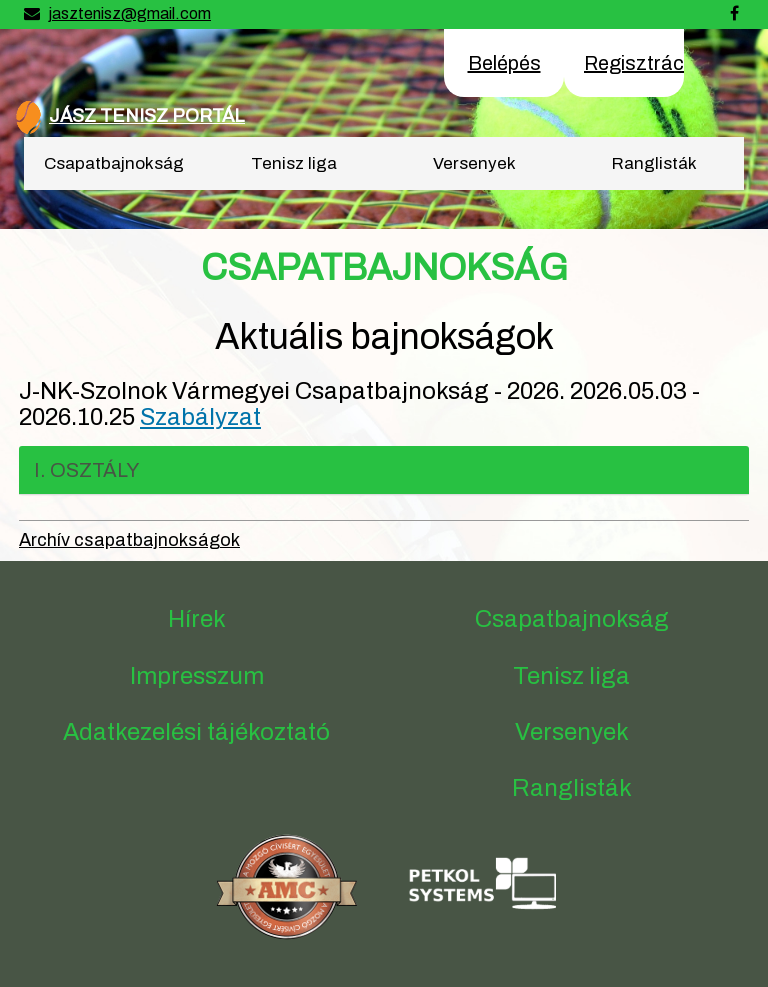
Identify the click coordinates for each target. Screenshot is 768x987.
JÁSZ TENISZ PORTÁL (147, 116)
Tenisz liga (294, 163)
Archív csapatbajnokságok (129, 540)
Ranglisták (654, 163)
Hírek (197, 619)
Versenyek (474, 163)
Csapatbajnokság (114, 163)
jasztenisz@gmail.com (129, 13)
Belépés (504, 63)
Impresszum (197, 676)
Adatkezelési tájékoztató (196, 732)
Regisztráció (642, 63)
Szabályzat (200, 417)
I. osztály (86, 470)
